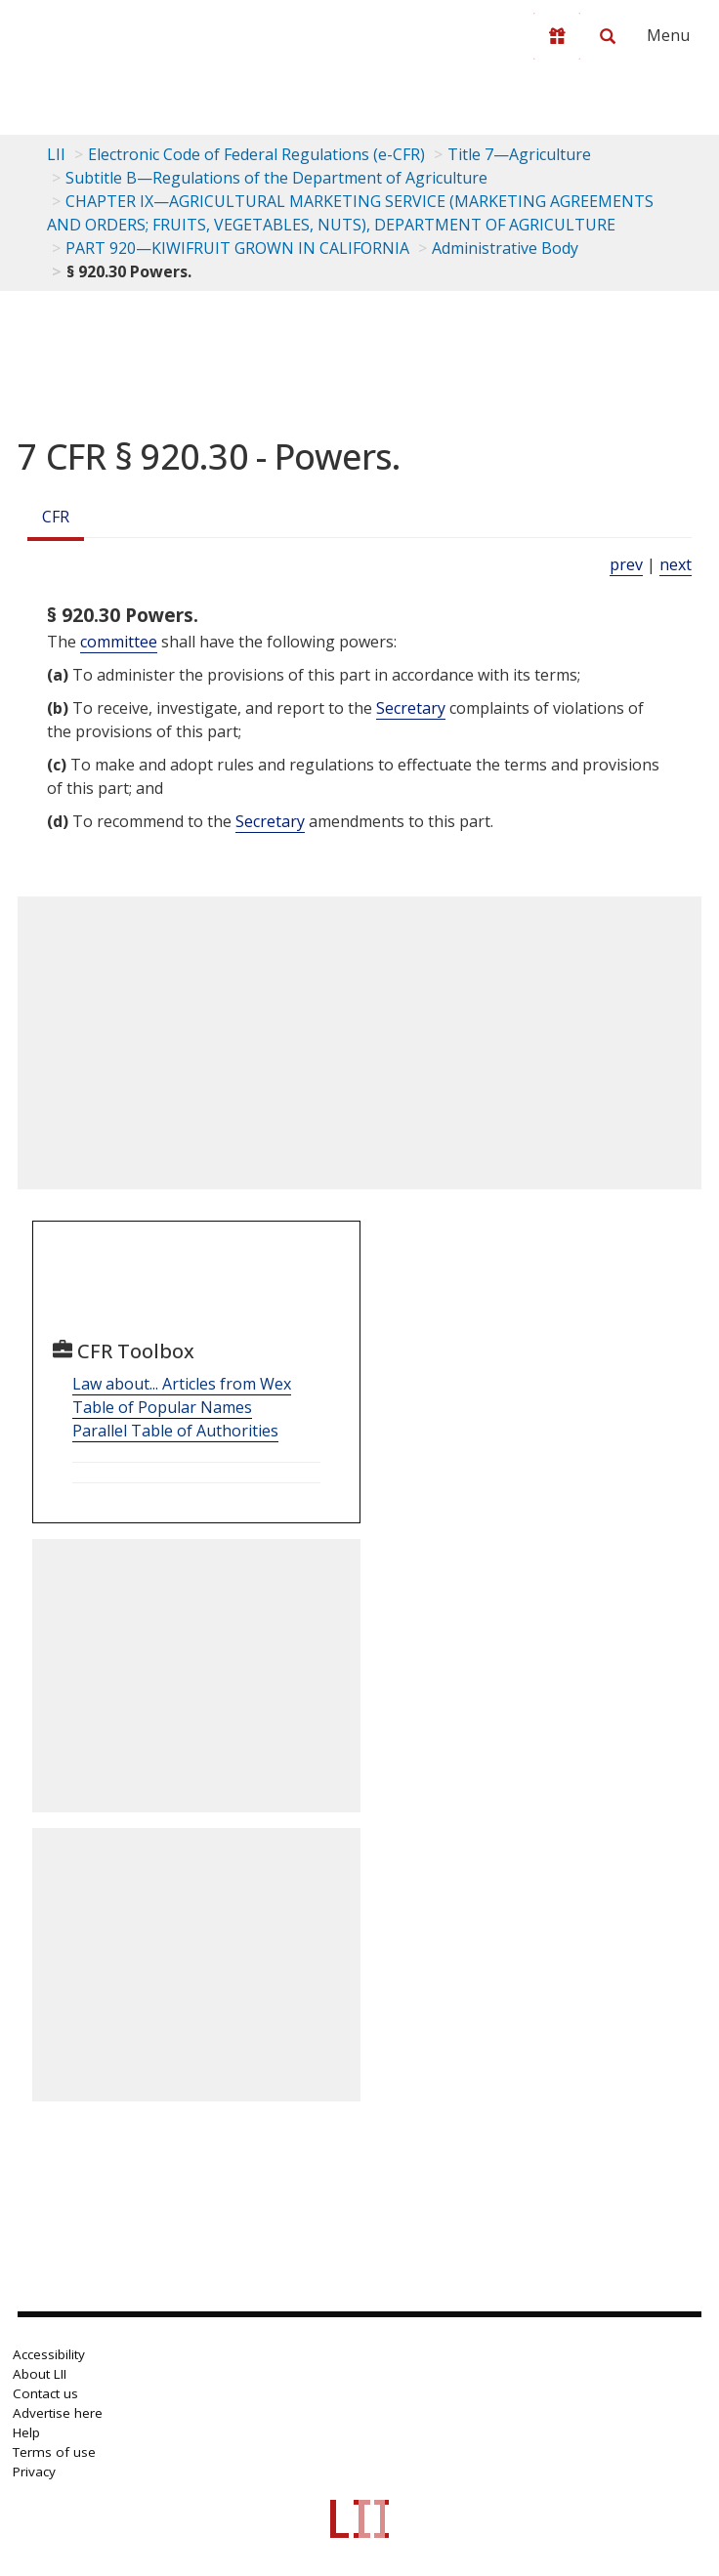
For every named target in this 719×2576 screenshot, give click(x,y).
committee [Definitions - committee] (118, 641)
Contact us (45, 2393)
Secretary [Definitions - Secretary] (410, 708)
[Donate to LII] (556, 36)
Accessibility (49, 2354)
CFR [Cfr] (55, 516)
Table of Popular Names (162, 1407)
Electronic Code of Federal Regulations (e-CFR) (256, 154)
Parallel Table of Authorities (175, 1430)
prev (626, 564)
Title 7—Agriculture (519, 154)
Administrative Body (505, 248)
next (675, 564)
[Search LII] (607, 36)
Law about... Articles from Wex (181, 1383)
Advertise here (58, 2413)
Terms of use (54, 2452)
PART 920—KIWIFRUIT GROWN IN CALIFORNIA (237, 248)
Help (26, 2432)
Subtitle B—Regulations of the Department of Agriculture (276, 177)
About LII (39, 2374)
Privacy (34, 2471)
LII (56, 154)
